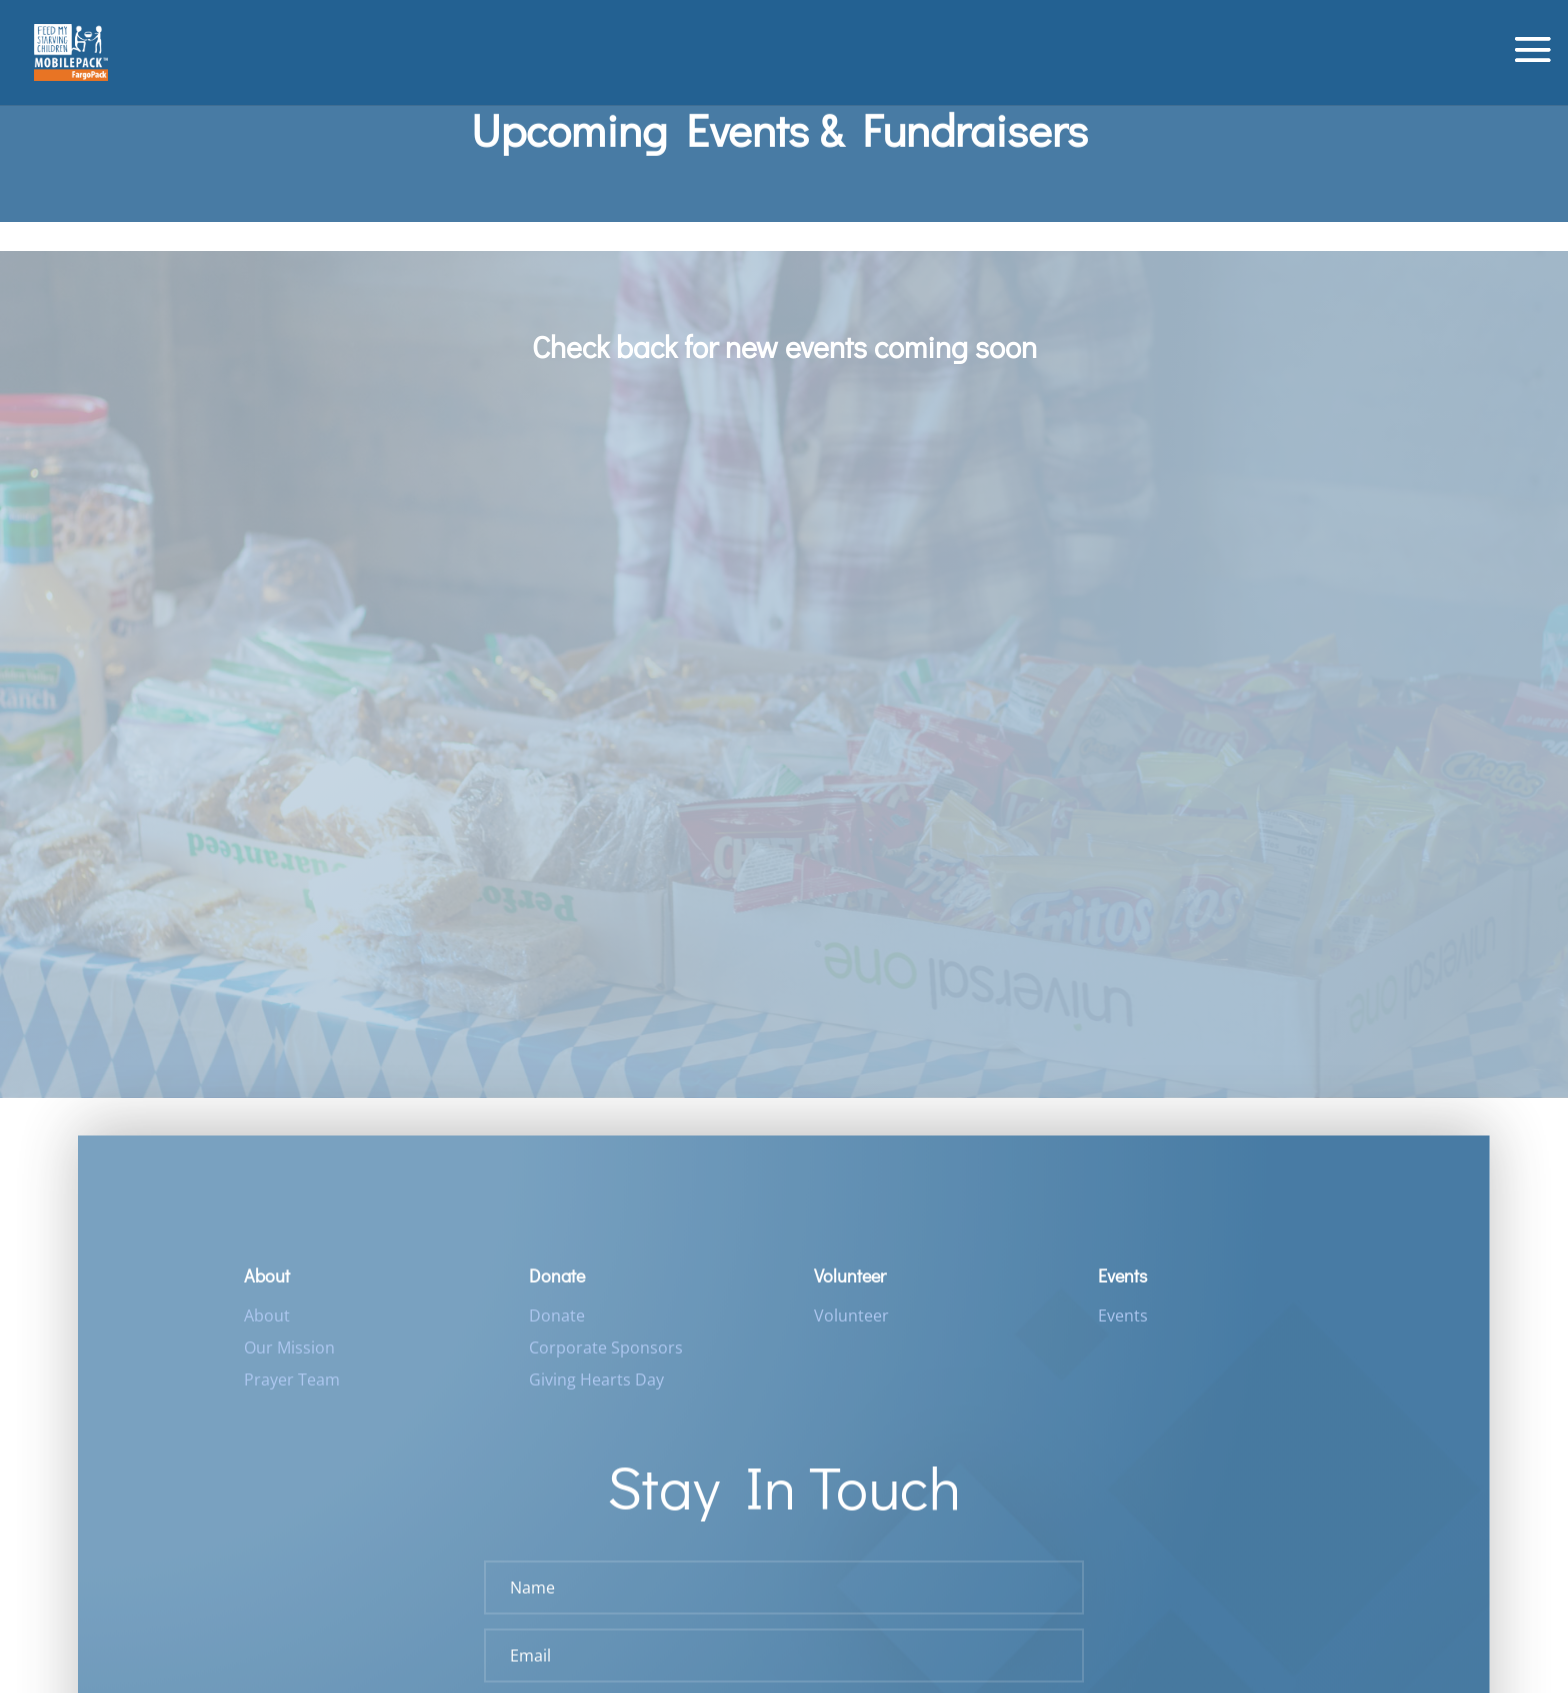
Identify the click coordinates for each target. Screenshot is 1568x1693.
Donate (557, 1324)
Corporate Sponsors (606, 1356)
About (267, 1324)
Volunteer (851, 1324)
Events (1123, 1324)
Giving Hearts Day (596, 1388)
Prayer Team (292, 1388)
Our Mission (289, 1356)
